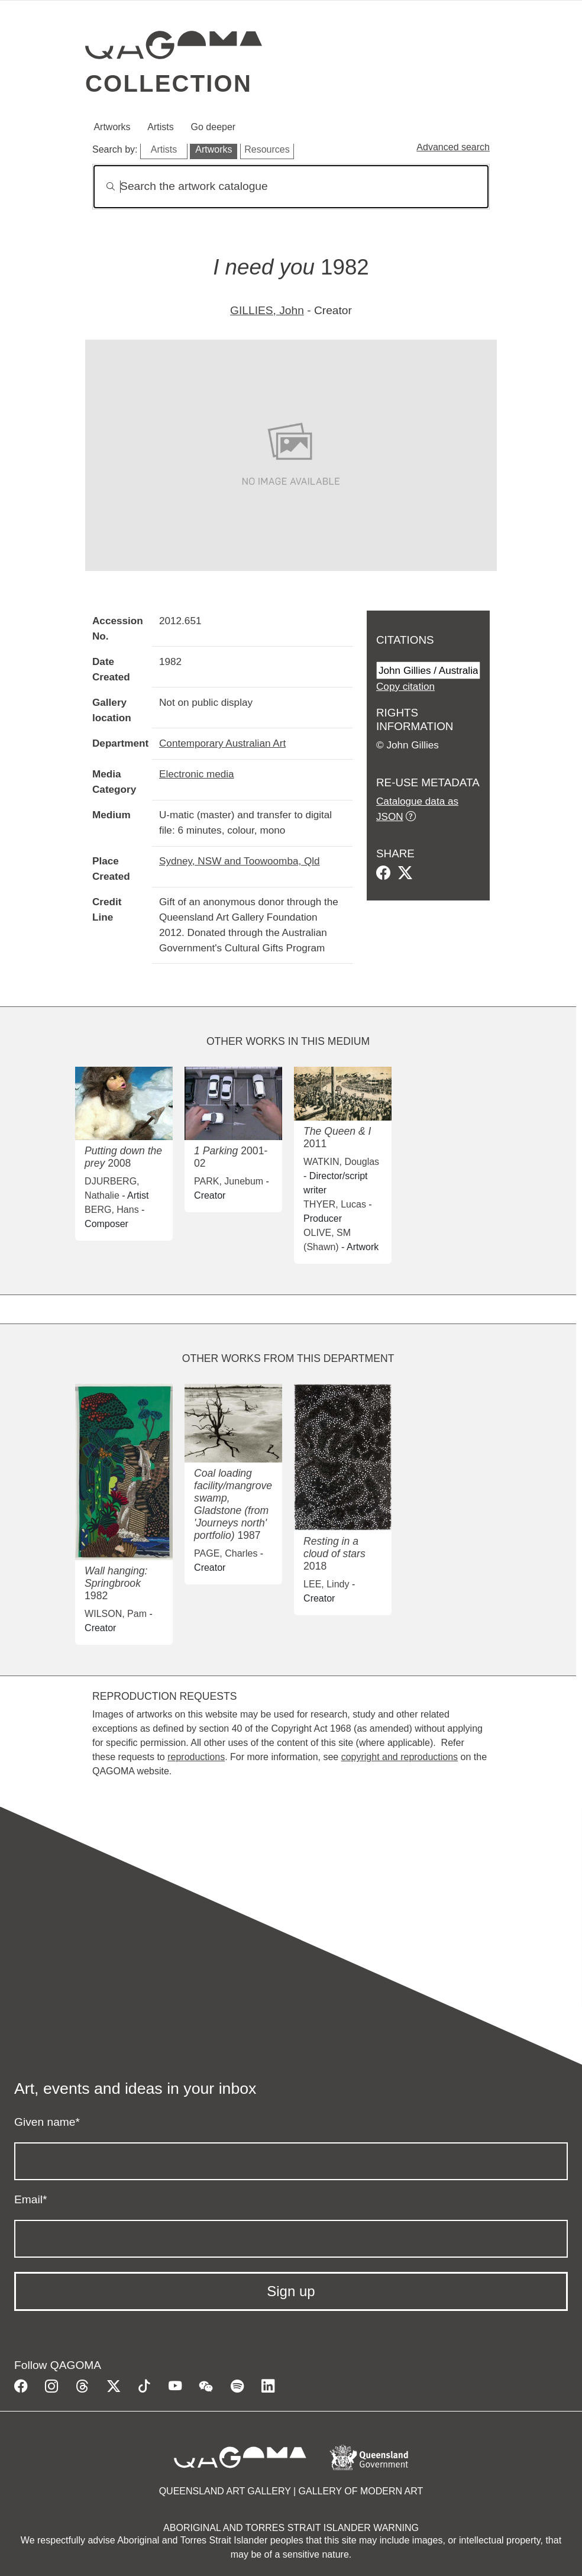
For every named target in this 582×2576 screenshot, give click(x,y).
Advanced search (453, 147)
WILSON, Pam (116, 1614)
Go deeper (213, 127)
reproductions (196, 1757)
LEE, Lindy (326, 1584)
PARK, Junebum (228, 1181)
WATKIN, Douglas (341, 1162)
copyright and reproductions (399, 1757)
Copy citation (405, 686)
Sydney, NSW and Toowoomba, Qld (239, 861)
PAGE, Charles (225, 1553)
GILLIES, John (267, 310)
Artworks (111, 127)
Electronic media (196, 774)
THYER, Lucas (334, 1204)
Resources (266, 149)
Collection (168, 83)
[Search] (291, 186)
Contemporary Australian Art (222, 743)
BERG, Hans (112, 1210)
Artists (160, 127)
